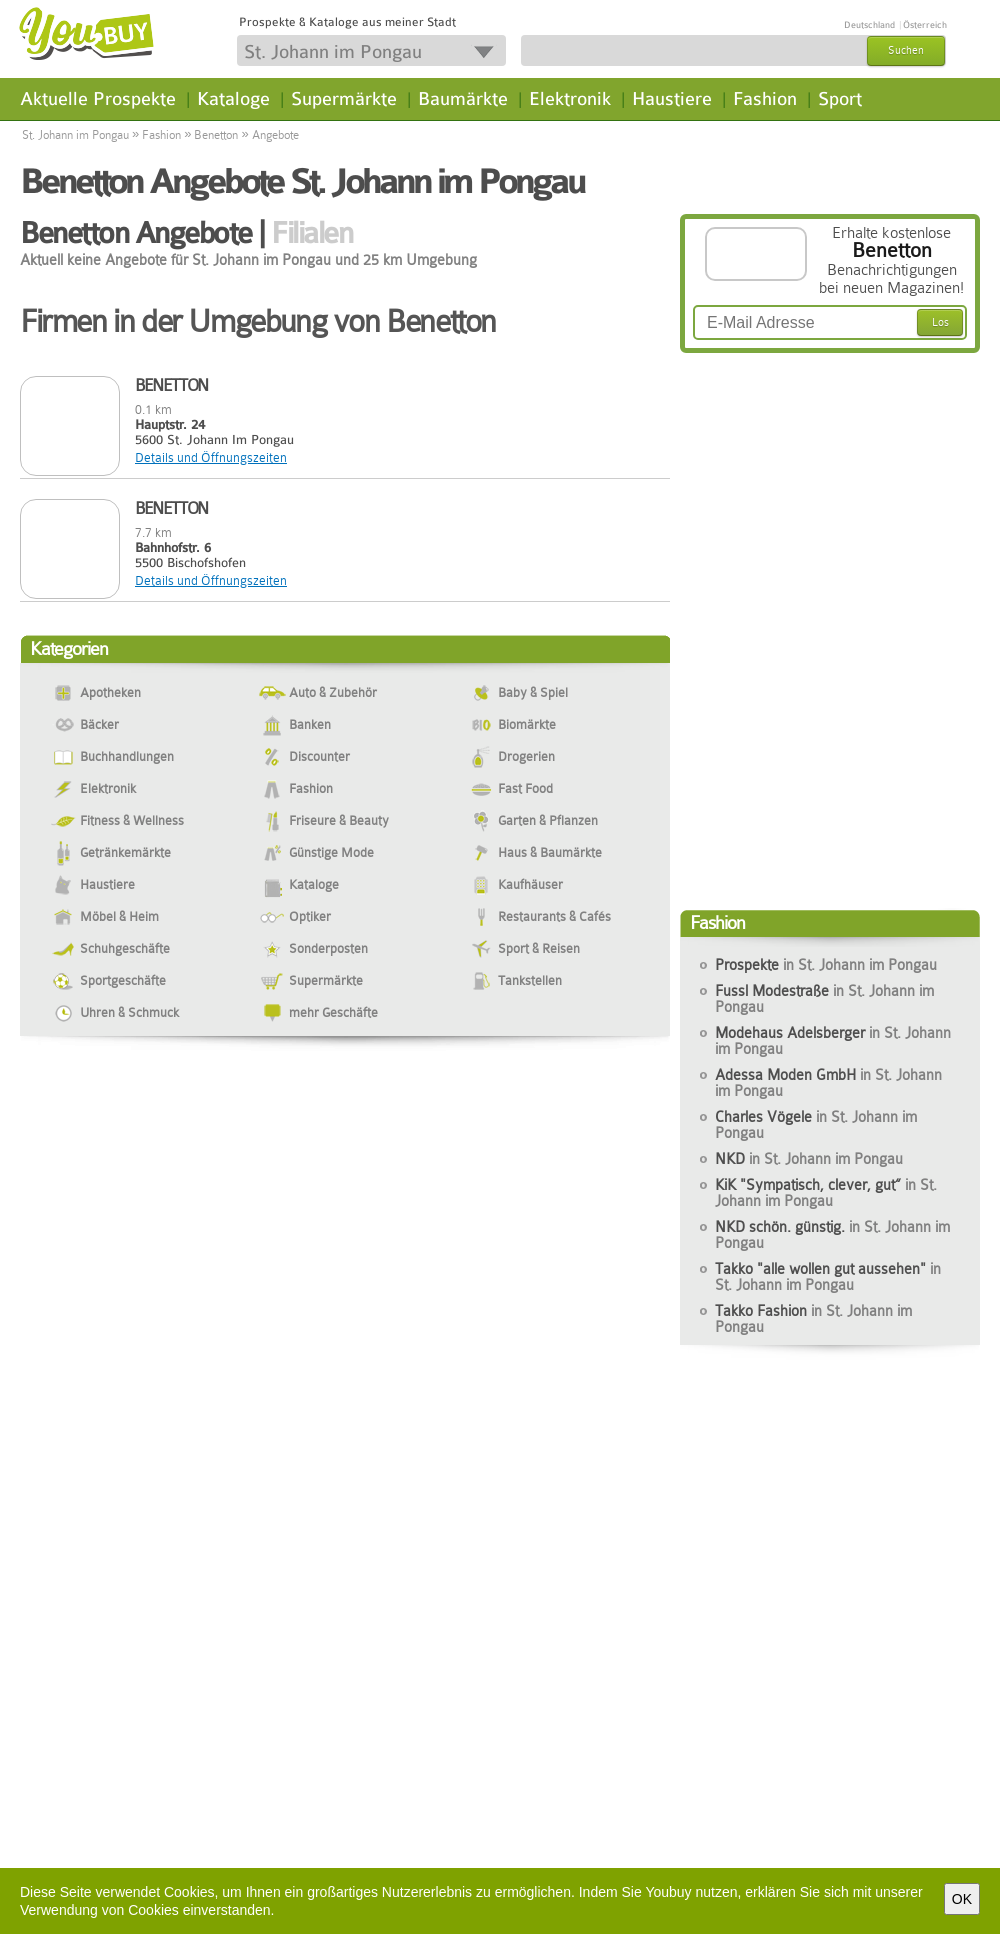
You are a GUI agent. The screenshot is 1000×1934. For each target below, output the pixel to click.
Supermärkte (344, 99)
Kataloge (233, 99)
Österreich (925, 25)
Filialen (311, 233)
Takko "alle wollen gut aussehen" (828, 1277)
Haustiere (672, 99)
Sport (840, 99)
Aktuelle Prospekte (98, 99)
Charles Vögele (816, 1125)
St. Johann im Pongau (75, 135)
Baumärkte (463, 99)
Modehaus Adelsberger (833, 1041)
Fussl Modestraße (824, 999)
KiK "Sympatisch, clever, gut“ (826, 1193)
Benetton (216, 135)
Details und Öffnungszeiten (211, 457)
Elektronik (570, 99)
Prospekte (826, 965)
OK (962, 1899)
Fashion (765, 99)
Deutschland (869, 25)
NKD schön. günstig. (832, 1235)
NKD (809, 1159)
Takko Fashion (813, 1319)
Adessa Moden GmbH (828, 1083)
